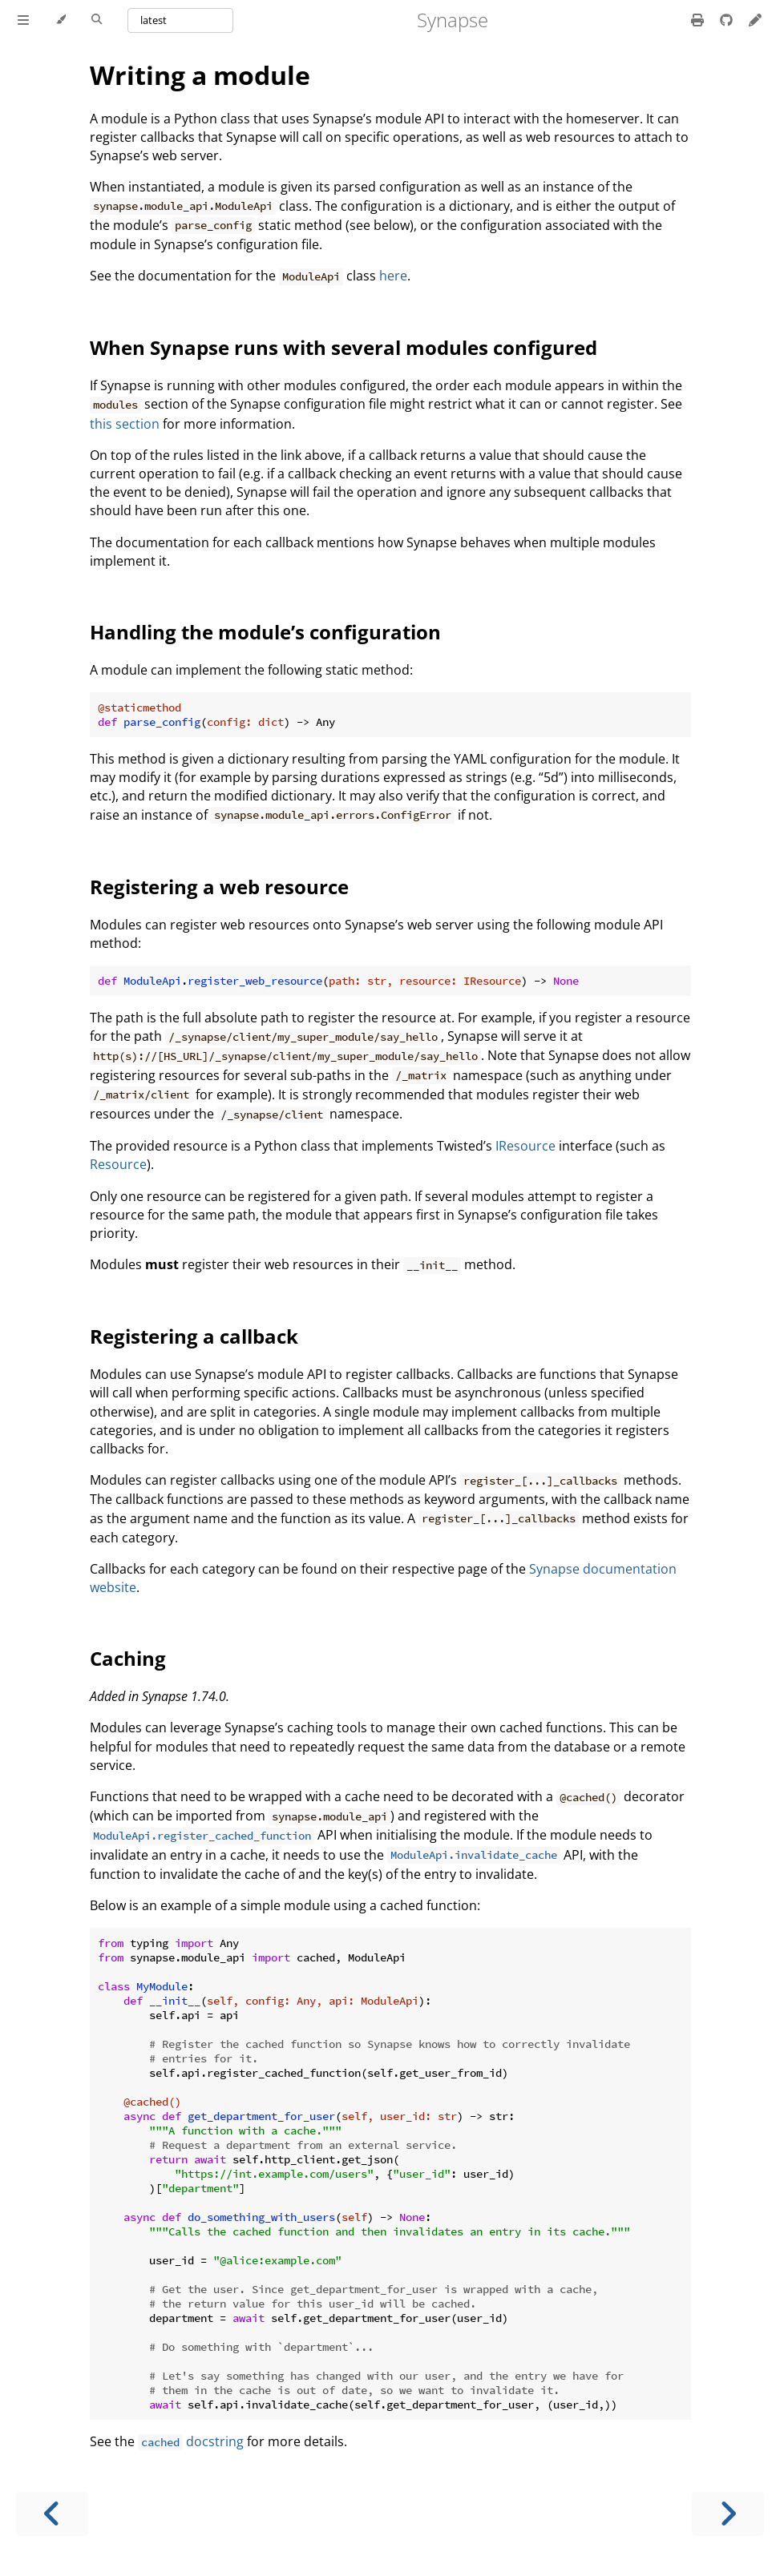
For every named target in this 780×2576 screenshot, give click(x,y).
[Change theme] (60, 20)
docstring (191, 2441)
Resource (118, 1164)
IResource (525, 1146)
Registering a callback (194, 1336)
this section (125, 424)
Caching (128, 1658)
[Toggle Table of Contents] (23, 20)
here (393, 275)
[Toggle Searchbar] (97, 20)
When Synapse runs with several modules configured (343, 347)
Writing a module (200, 75)
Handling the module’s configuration (265, 632)
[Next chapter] (728, 2514)
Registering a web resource (219, 886)
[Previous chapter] (52, 2514)
